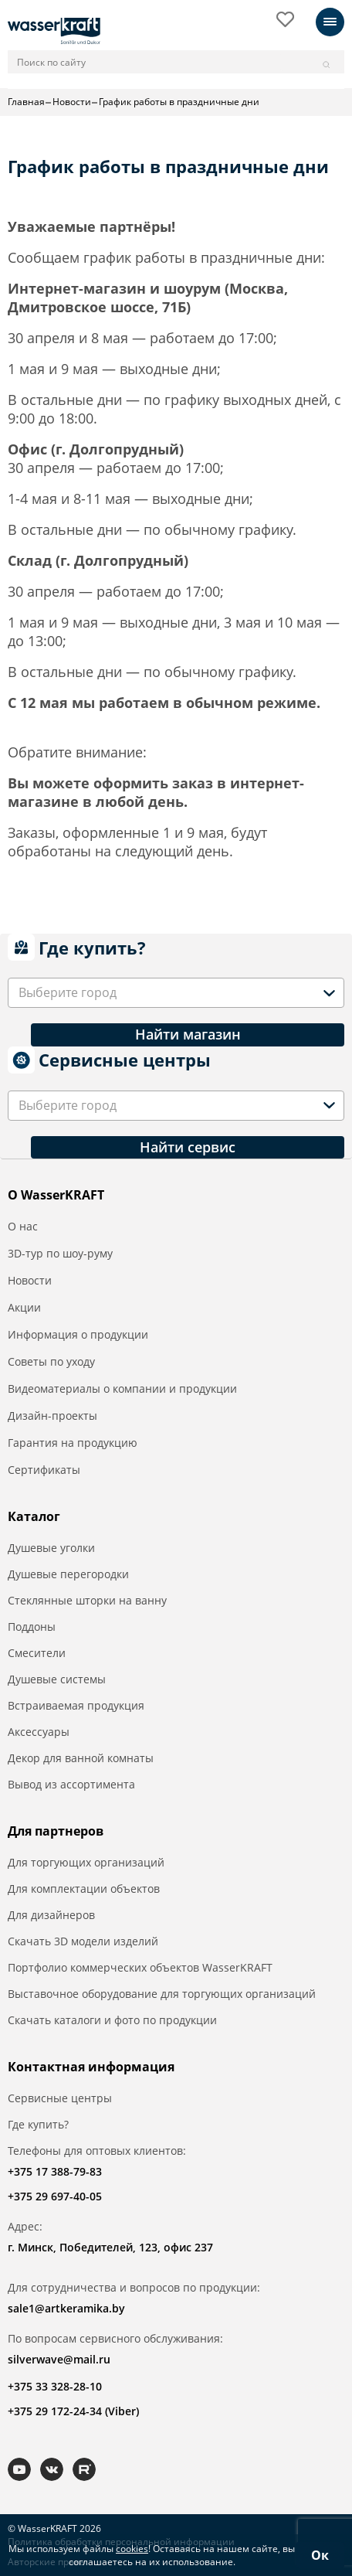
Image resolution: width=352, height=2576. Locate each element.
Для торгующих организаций (86, 1862)
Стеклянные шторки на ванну (87, 1600)
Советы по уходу (51, 1361)
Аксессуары (38, 1731)
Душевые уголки (51, 1547)
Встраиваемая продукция (76, 1705)
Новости (71, 101)
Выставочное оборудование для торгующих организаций (162, 1993)
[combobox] (176, 993)
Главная (26, 101)
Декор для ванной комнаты (81, 1758)
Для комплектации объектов (84, 1888)
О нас (23, 1226)
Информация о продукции (78, 1334)
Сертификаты (44, 1469)
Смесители (37, 1652)
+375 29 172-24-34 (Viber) (73, 2411)
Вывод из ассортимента (71, 1784)
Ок (320, 2555)
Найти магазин (188, 1034)
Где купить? (38, 2124)
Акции (24, 1307)
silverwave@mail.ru (59, 2359)
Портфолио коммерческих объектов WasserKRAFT (140, 1967)
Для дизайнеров (51, 1914)
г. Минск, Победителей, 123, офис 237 (110, 2247)
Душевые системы (57, 1679)
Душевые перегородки (68, 1574)
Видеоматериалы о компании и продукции (122, 1388)
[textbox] (70, 993)
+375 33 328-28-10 (55, 2386)
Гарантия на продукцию (72, 1442)
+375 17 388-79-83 (55, 2171)
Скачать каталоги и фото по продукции (112, 2020)
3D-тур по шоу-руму (60, 1253)
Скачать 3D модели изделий (83, 1941)
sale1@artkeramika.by (66, 2308)
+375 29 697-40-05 (55, 2196)
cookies (132, 2548)
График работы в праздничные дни (179, 101)
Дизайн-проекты (52, 1415)
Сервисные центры (60, 2098)
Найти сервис (187, 1147)
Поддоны (32, 1626)
